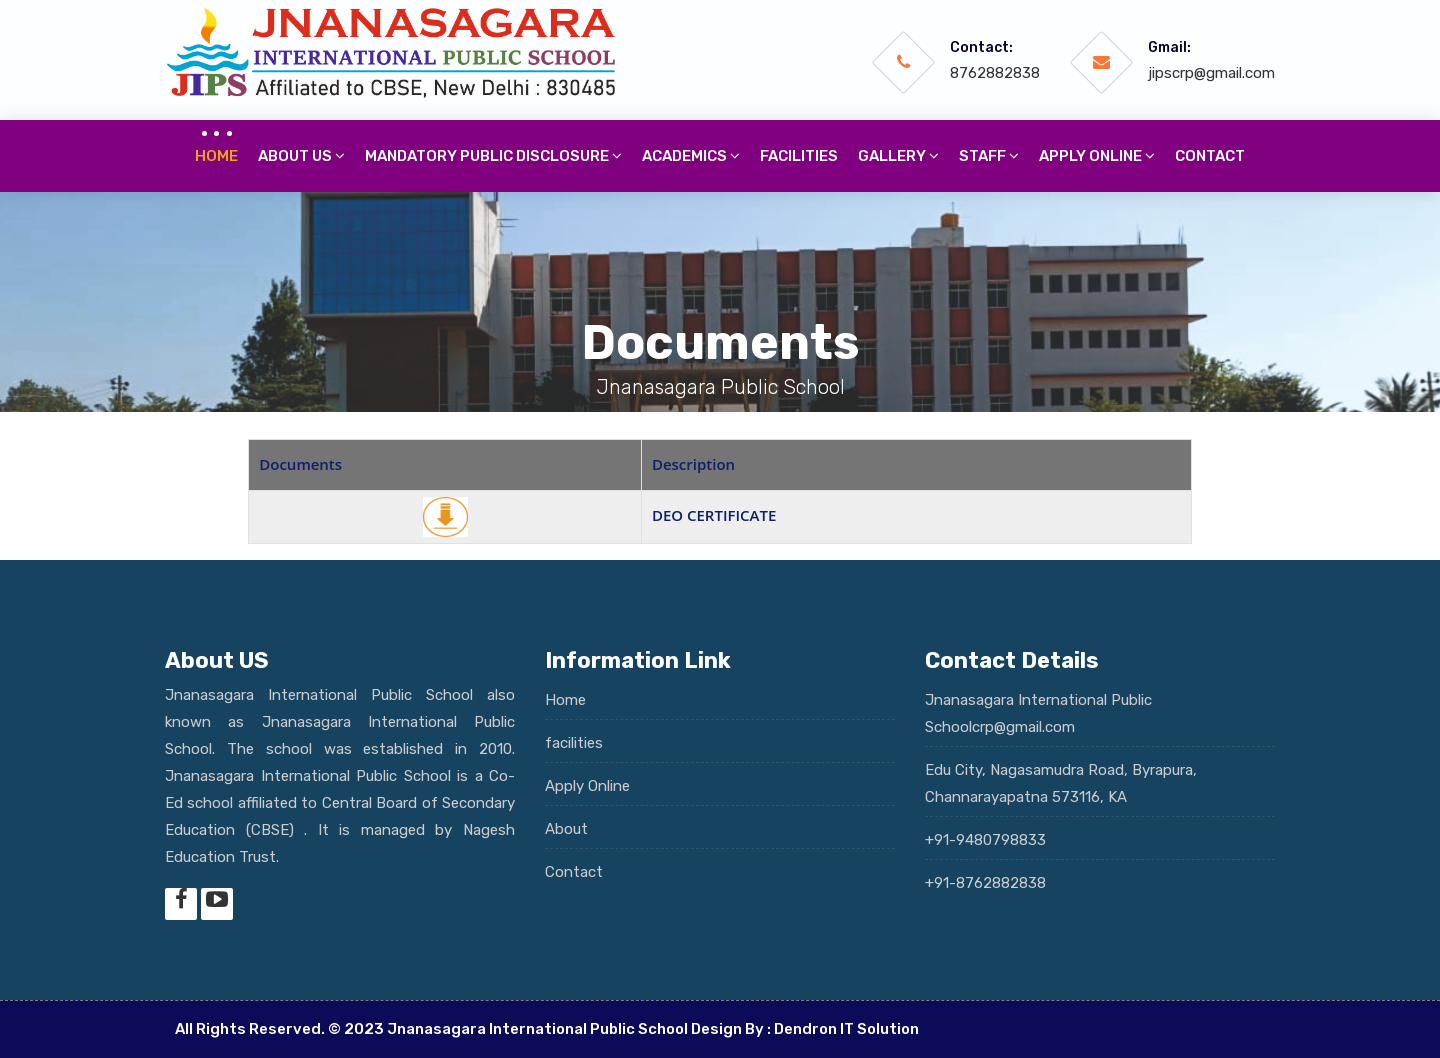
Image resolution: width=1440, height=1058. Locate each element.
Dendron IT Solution (846, 1029)
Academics (691, 156)
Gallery (898, 156)
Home (216, 156)
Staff (989, 156)
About (566, 829)
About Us (301, 156)
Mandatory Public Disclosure (493, 156)
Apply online (1097, 156)
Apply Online (587, 786)
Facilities (799, 156)
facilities (574, 743)
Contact (1210, 156)
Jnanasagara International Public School (537, 1029)
